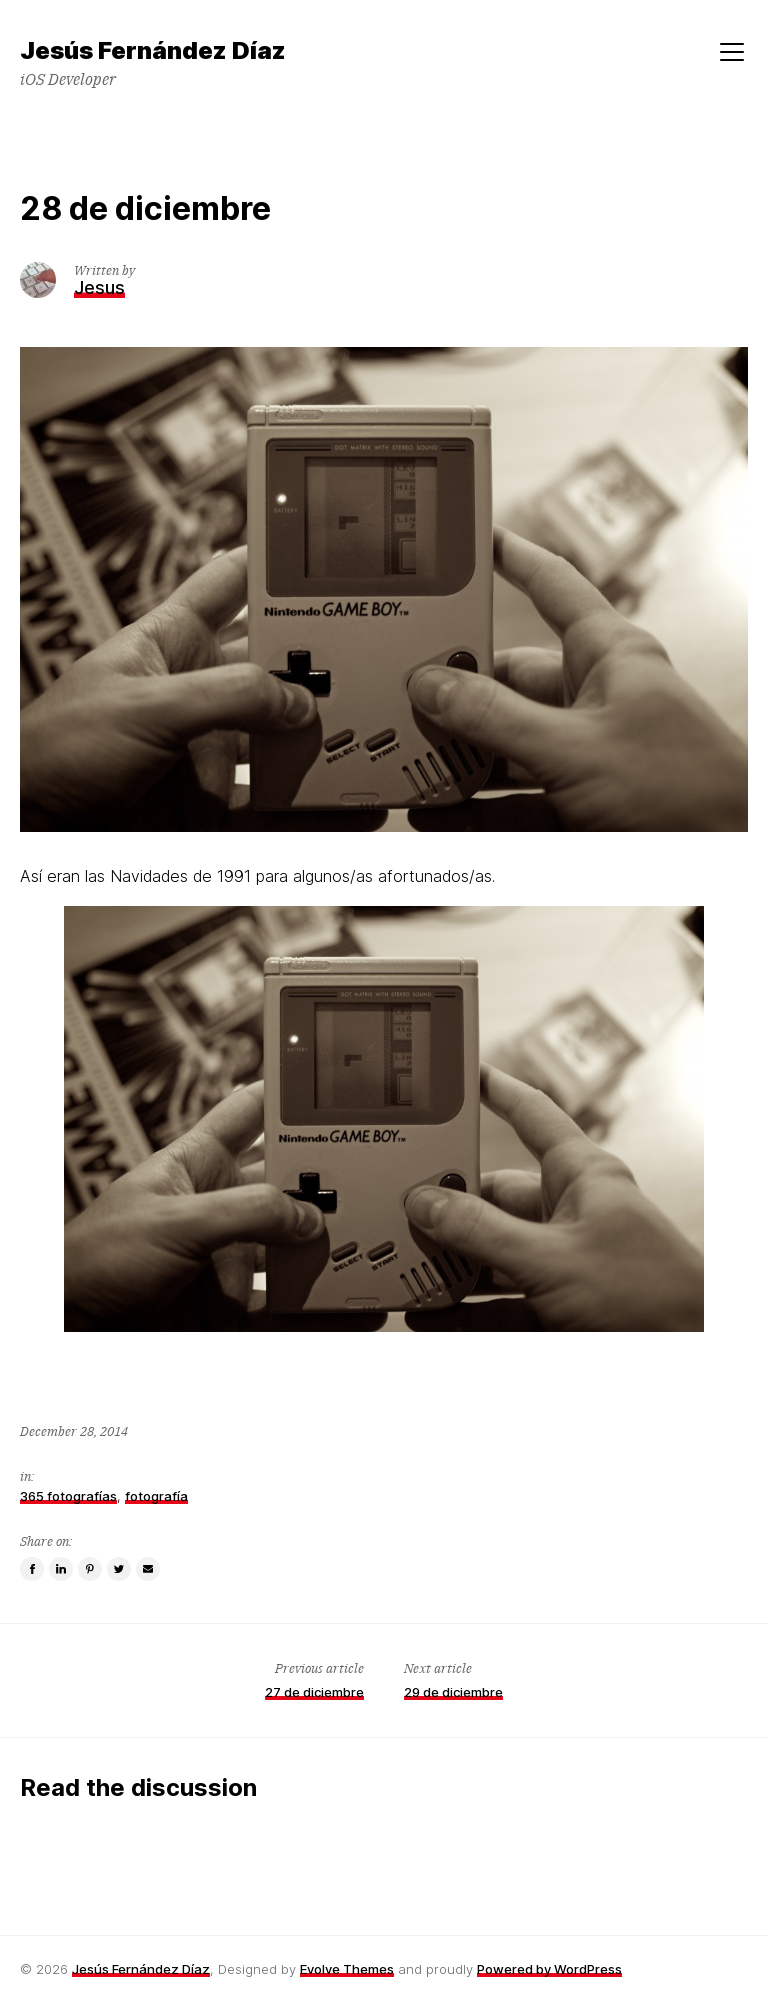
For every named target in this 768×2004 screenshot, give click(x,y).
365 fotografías (68, 1496)
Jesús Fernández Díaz (141, 1969)
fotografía (156, 1496)
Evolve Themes (347, 1969)
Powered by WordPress (549, 1969)
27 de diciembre (314, 1692)
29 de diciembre (453, 1692)
